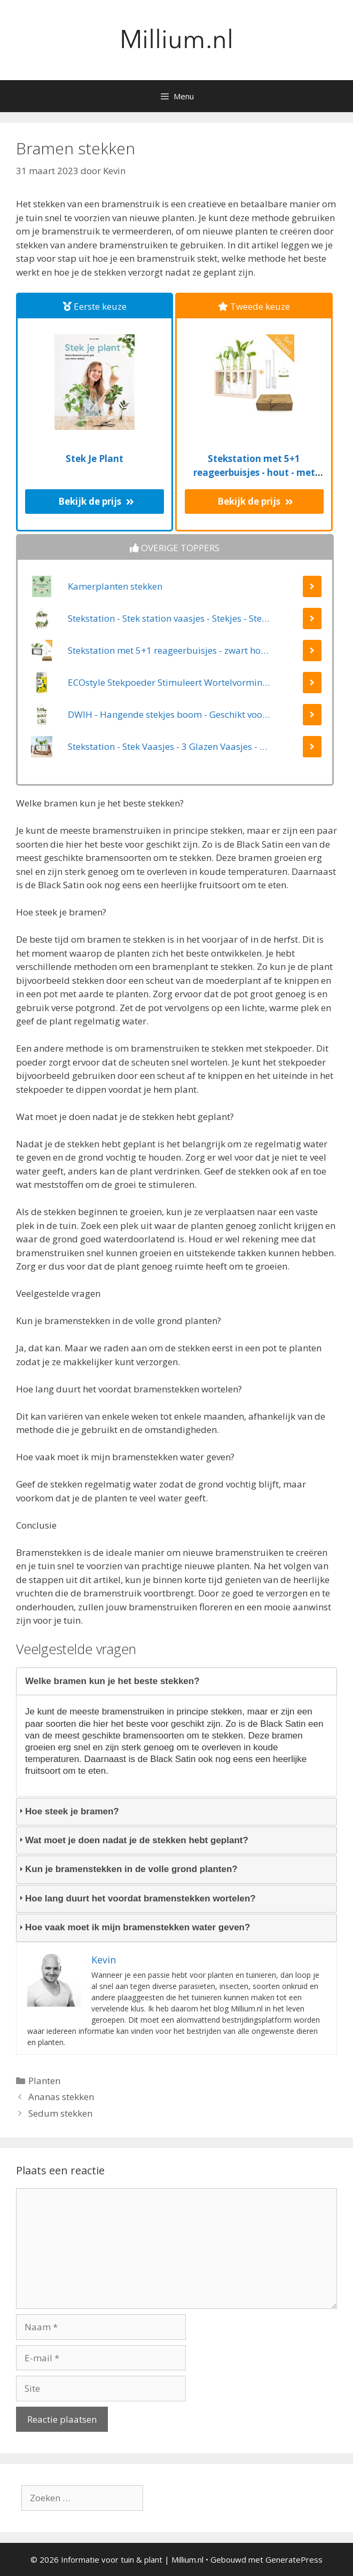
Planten (44, 2080)
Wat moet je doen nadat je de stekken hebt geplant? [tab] (132, 1840)
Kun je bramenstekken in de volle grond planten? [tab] (127, 1869)
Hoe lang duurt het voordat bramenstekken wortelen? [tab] (136, 1898)
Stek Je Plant (94, 458)
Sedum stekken (60, 2113)
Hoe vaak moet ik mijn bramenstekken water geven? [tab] (133, 1927)
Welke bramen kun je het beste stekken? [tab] (108, 1681)
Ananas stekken (61, 2096)
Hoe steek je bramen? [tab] (68, 1811)
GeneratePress (294, 2559)
